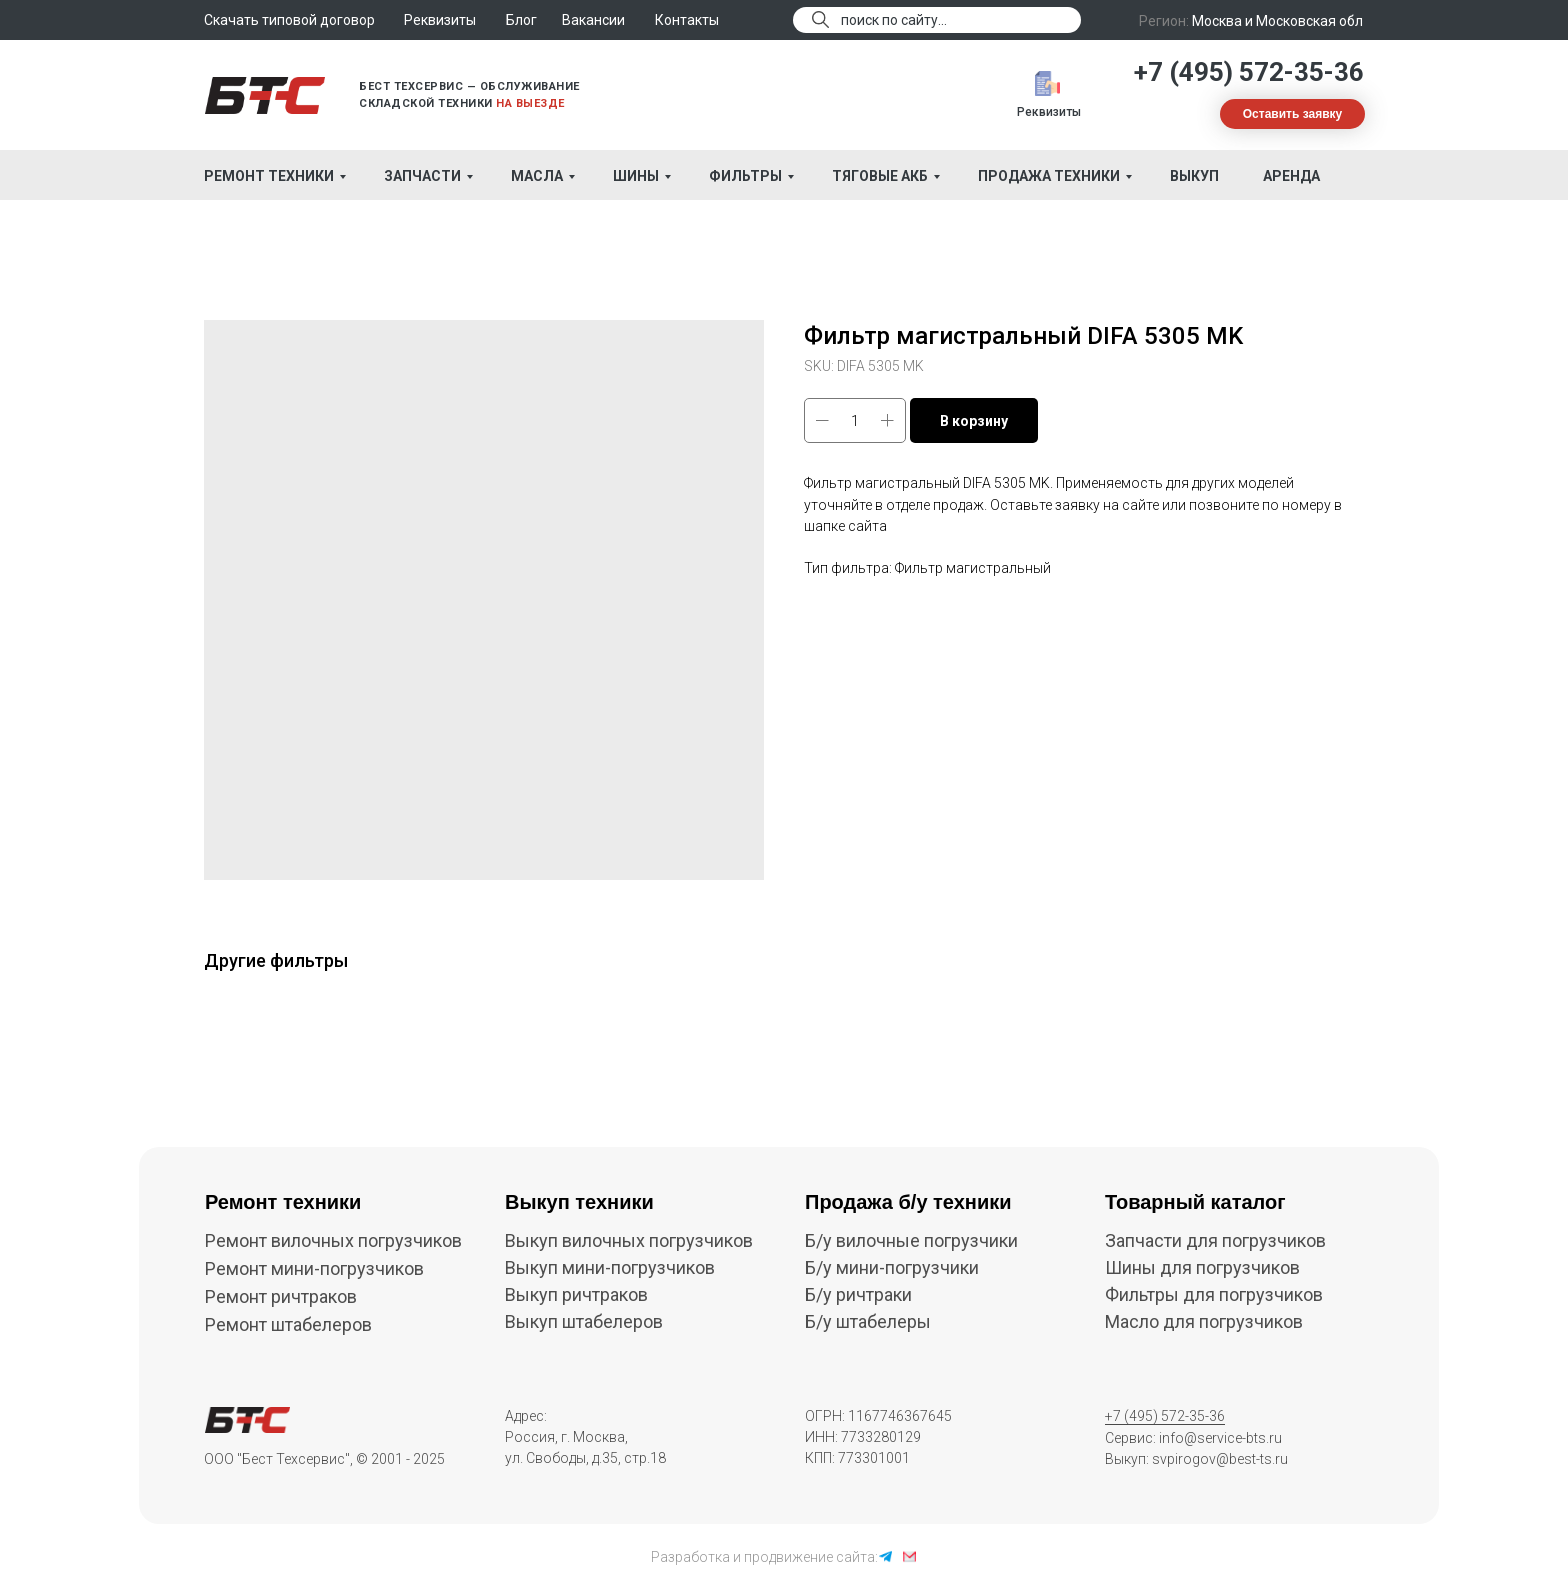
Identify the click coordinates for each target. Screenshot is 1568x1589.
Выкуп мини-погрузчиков (610, 1267)
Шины (636, 176)
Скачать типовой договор (289, 20)
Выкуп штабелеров (584, 1321)
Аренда (1291, 176)
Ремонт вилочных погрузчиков (333, 1240)
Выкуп (1194, 176)
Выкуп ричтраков (576, 1294)
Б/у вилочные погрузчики (911, 1240)
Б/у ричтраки (858, 1294)
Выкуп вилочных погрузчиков (629, 1240)
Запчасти (422, 176)
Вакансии (593, 20)
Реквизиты (1049, 112)
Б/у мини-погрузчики (892, 1267)
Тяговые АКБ (880, 176)
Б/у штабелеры (868, 1321)
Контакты (687, 20)
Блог (521, 20)
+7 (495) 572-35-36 (1249, 72)
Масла (537, 176)
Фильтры (745, 176)
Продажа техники (1049, 176)
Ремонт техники (269, 176)
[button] (1292, 114)
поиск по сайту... (894, 20)
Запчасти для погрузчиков (1215, 1240)
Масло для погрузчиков (1204, 1321)
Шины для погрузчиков (1202, 1267)
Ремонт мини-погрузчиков (314, 1268)
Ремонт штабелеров (288, 1324)
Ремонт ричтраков (281, 1296)
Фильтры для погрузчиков (1214, 1294)
